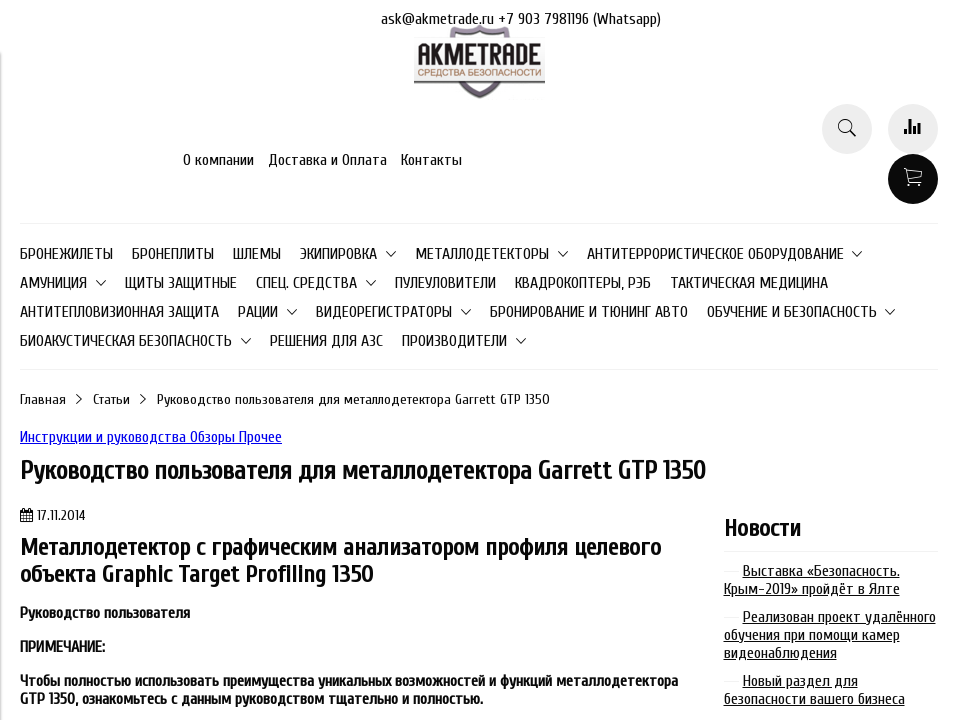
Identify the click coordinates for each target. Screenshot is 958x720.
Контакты (431, 160)
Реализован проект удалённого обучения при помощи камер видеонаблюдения (830, 635)
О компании (218, 160)
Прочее (260, 437)
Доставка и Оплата (327, 160)
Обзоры (214, 437)
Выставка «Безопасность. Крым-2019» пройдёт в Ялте (812, 580)
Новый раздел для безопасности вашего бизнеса (814, 690)
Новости (762, 528)
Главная (43, 399)
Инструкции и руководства (105, 437)
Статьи (111, 399)
